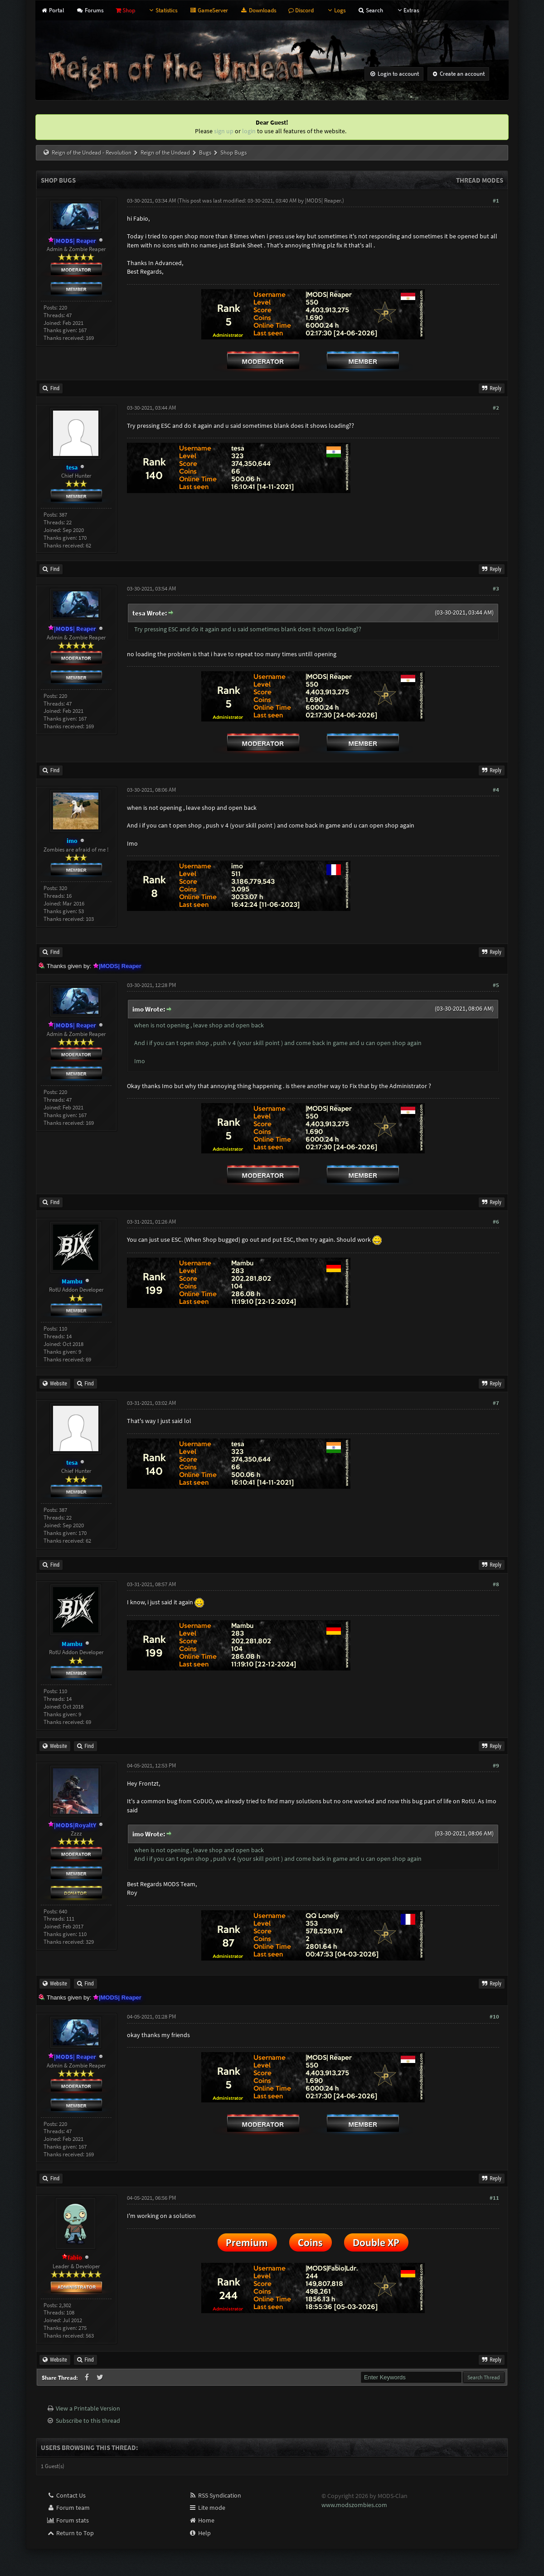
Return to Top (70, 2533)
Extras (407, 10)
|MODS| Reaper (323, 200)
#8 (496, 1584)
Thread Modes (479, 180)
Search (370, 10)
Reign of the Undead (165, 152)
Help (200, 2533)
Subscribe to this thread (88, 2420)
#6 (496, 1221)
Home (201, 2520)
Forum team (68, 2507)
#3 (496, 588)
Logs (335, 10)
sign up (223, 131)
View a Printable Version (88, 2408)
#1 (496, 200)
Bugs (205, 152)
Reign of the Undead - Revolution (91, 152)
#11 (494, 2198)
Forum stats (68, 2520)
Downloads (258, 10)
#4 (496, 790)
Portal (52, 10)
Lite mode (207, 2507)
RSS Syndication (215, 2495)
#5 (496, 985)
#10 (494, 2016)
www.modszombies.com (354, 2505)
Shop (125, 10)
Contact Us (66, 2495)
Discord (301, 10)
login (249, 131)
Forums (89, 10)
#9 (496, 1765)
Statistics (162, 10)
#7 (496, 1403)
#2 (496, 408)
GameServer (208, 10)
